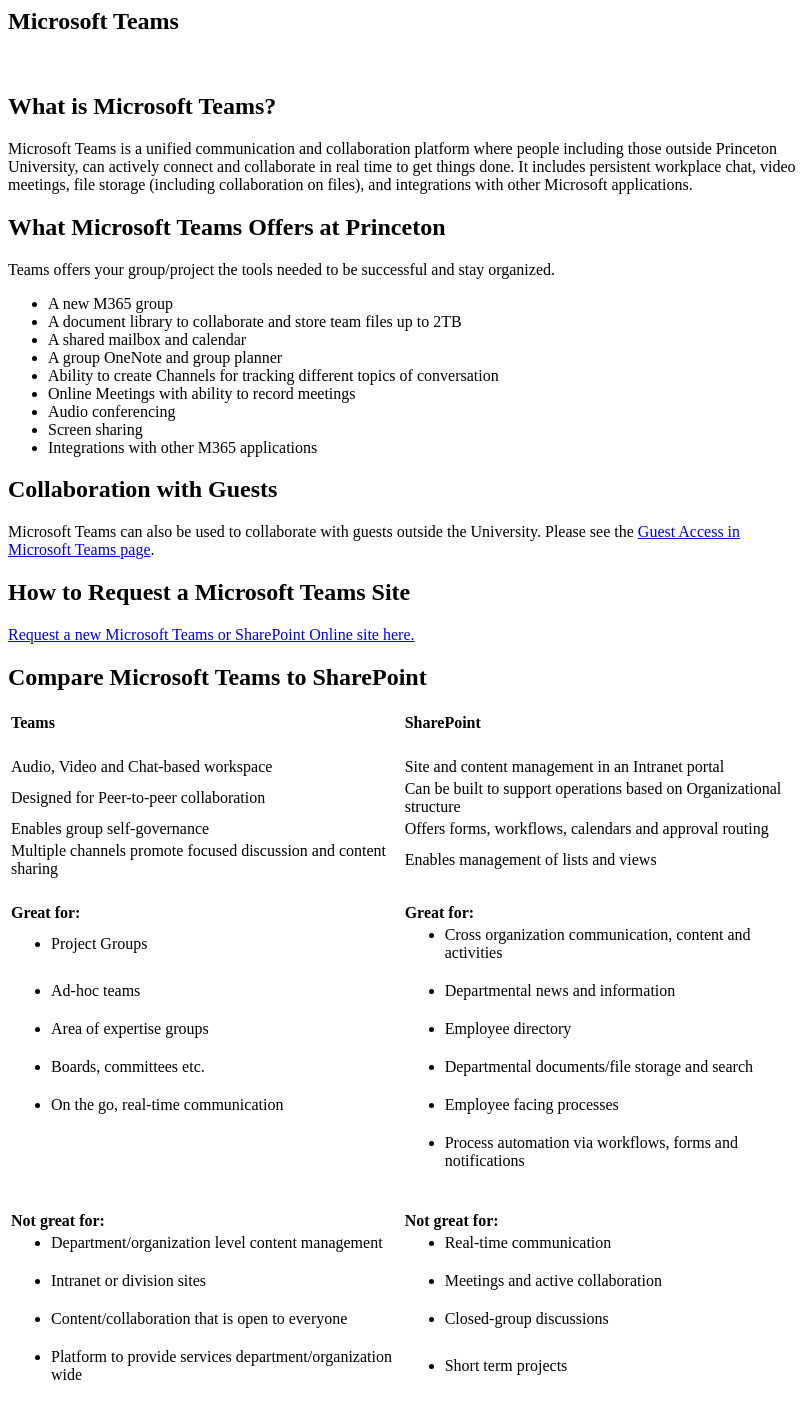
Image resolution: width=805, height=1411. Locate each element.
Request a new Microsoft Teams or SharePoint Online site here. (211, 634)
